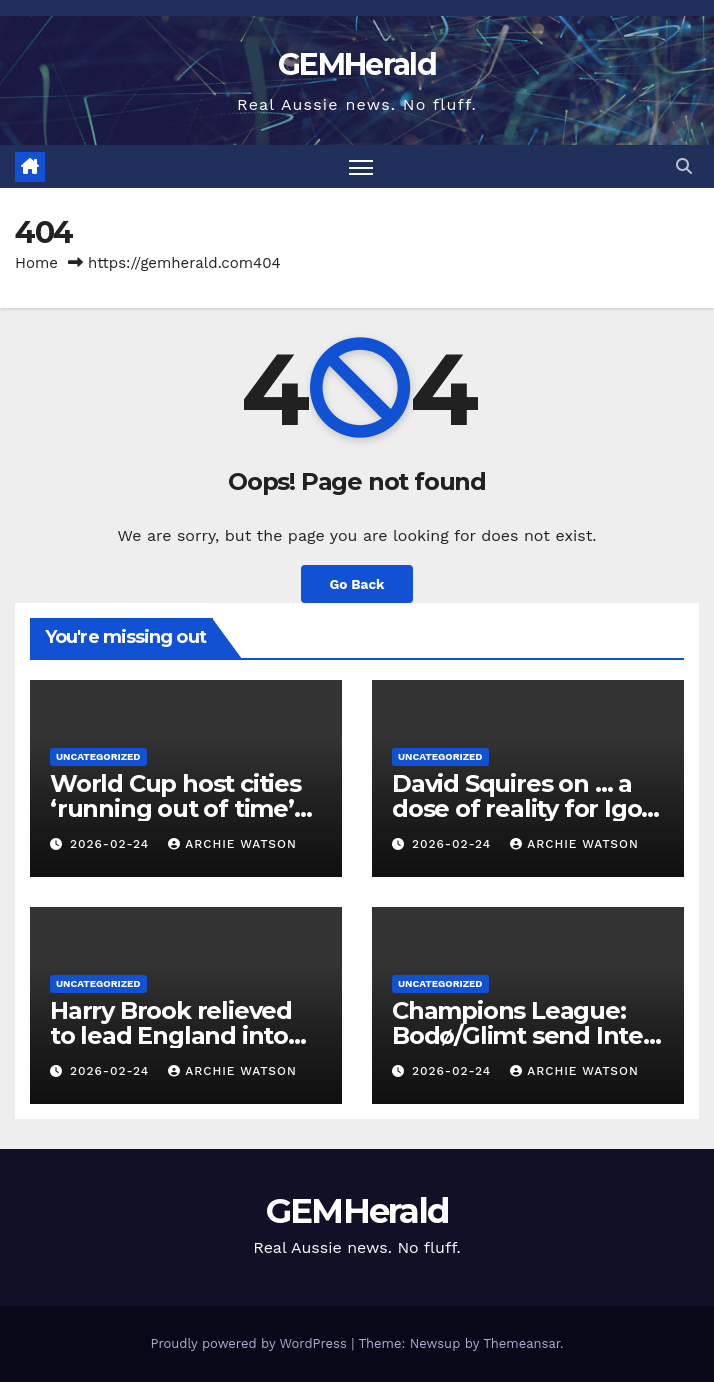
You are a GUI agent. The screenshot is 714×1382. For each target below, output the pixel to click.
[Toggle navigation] (361, 166)
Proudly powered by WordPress (250, 1343)
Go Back (356, 584)
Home (36, 263)
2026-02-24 (112, 844)
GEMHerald (357, 64)
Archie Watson (232, 844)
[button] (684, 166)
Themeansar (521, 1343)
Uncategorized (98, 756)
